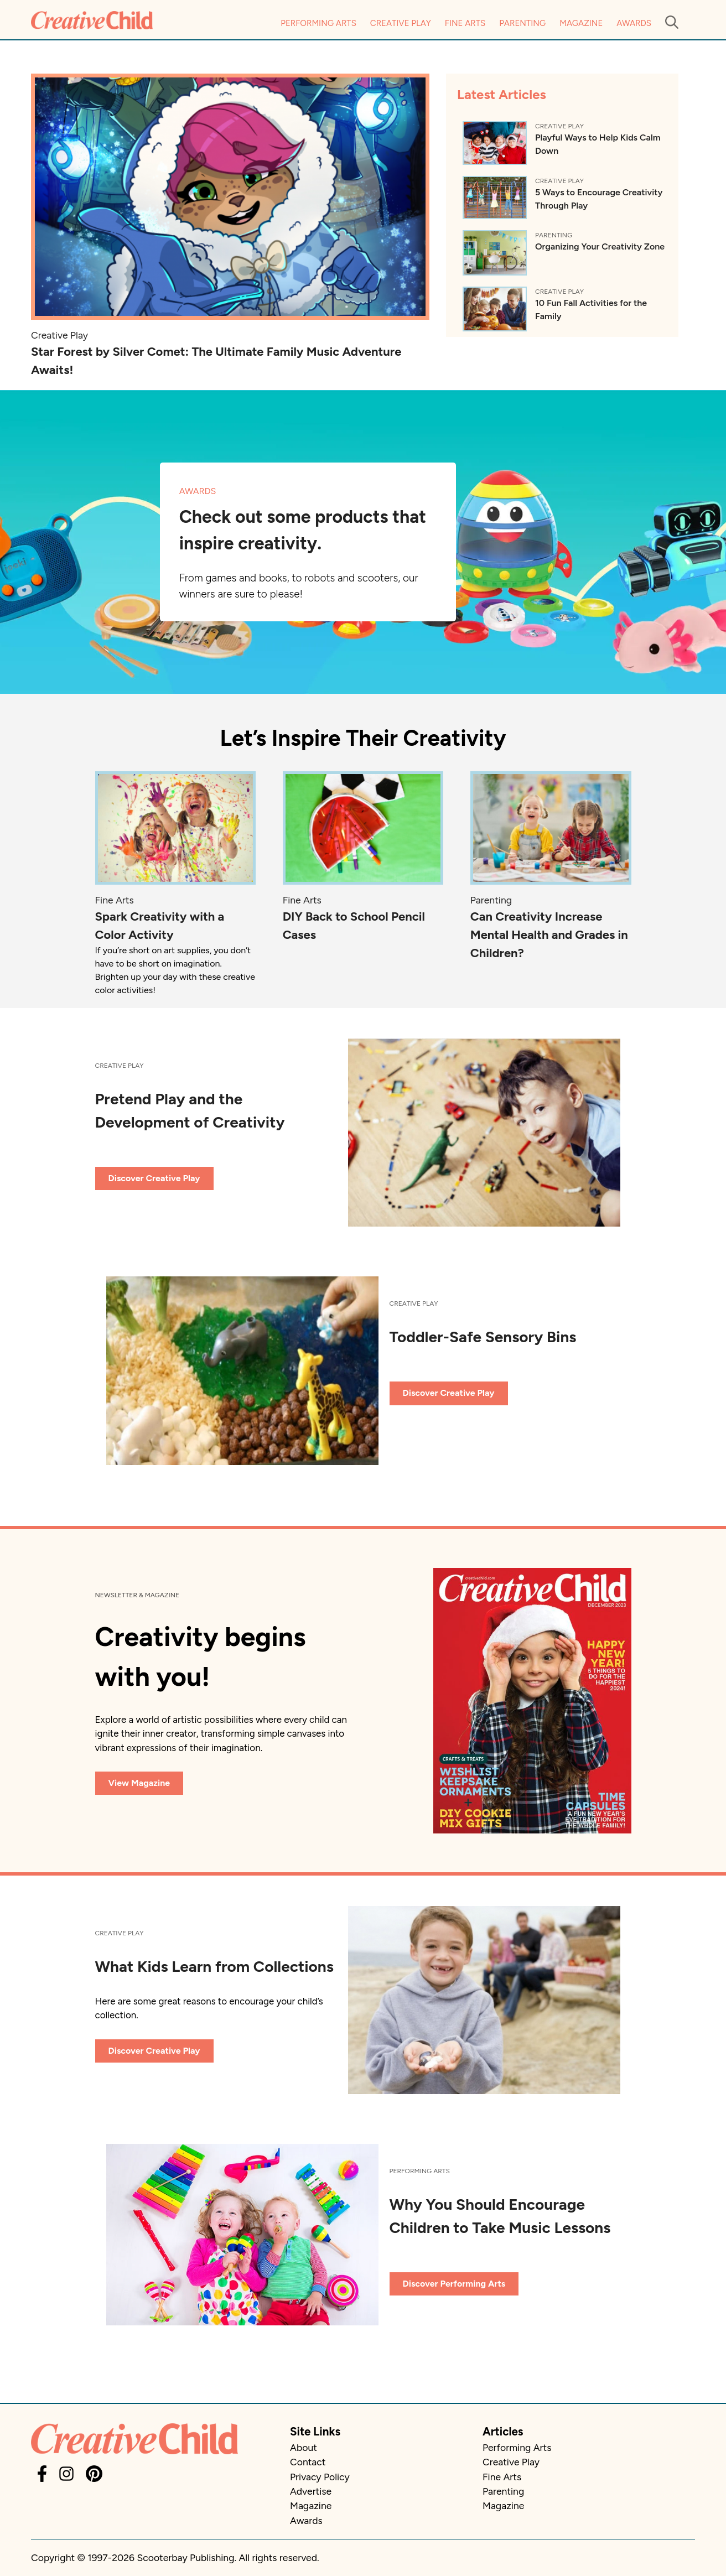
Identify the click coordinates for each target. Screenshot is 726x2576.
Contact (307, 2462)
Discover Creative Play (154, 1178)
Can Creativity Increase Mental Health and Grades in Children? (549, 934)
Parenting (522, 23)
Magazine (581, 23)
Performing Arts (318, 23)
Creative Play (400, 23)
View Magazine (139, 1783)
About (303, 2447)
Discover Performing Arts (454, 2283)
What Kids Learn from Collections (214, 1966)
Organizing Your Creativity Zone (600, 246)
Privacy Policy (320, 2476)
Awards (633, 23)
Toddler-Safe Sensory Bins (483, 1336)
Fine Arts (465, 23)
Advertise (310, 2491)
